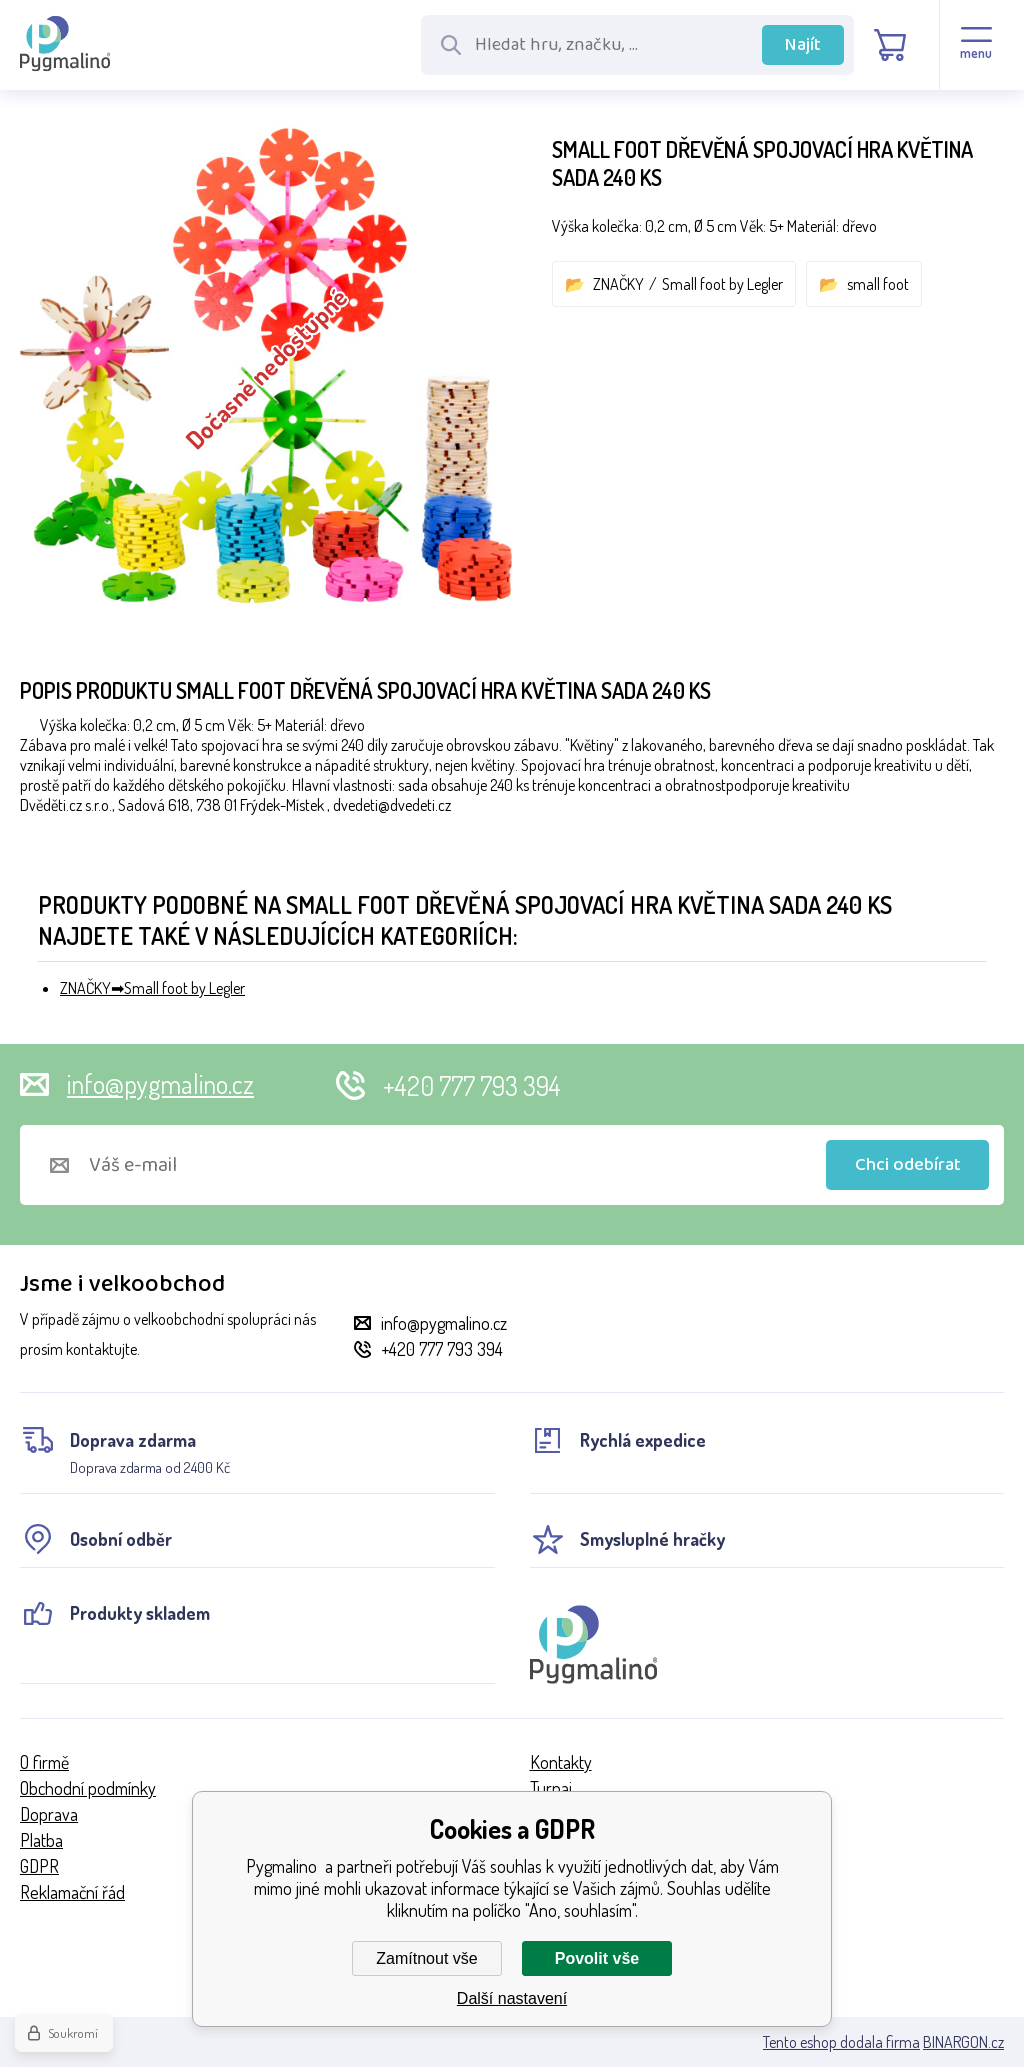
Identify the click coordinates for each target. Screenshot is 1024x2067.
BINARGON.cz (963, 2042)
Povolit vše (597, 1958)
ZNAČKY (618, 284)
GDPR (39, 1866)
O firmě (44, 1762)
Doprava (49, 1814)
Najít (803, 45)
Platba (41, 1840)
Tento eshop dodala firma (841, 2042)
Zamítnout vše (426, 1958)
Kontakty (561, 1762)
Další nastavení (512, 1998)
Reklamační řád (72, 1892)
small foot (878, 284)
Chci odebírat (908, 1165)
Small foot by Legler (722, 284)
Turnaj (551, 1788)
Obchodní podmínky (88, 1788)
